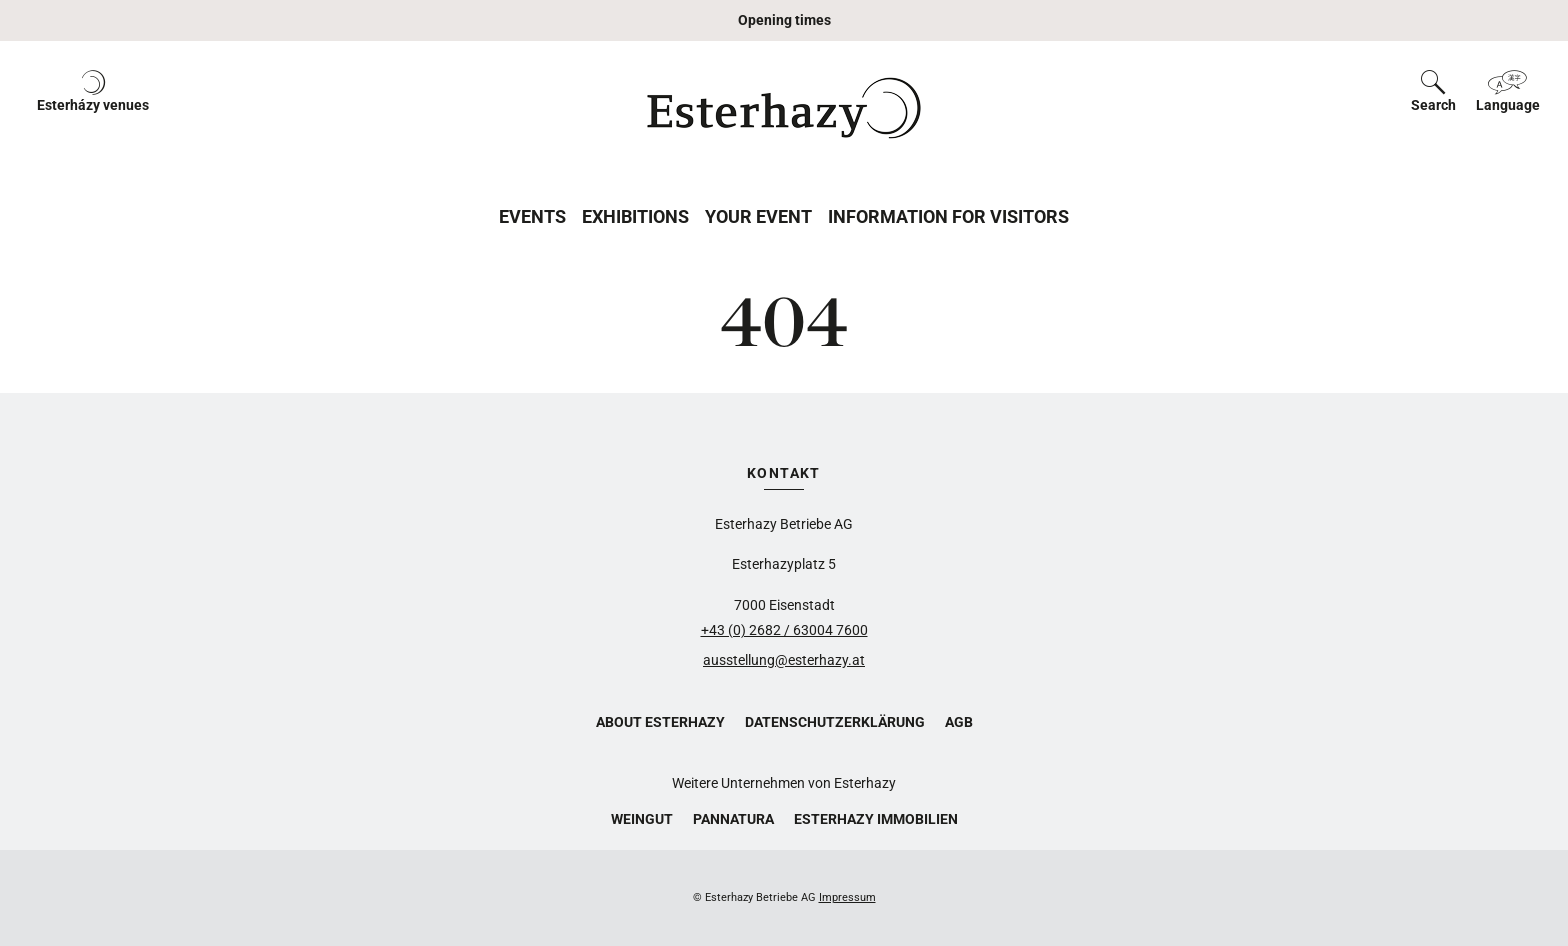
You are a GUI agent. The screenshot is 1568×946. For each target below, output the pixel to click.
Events (532, 216)
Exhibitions (635, 216)
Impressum (847, 897)
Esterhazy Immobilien (876, 819)
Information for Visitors (948, 216)
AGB (959, 722)
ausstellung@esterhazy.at (784, 660)
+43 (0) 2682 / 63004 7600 (784, 630)
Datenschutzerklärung (835, 722)
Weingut (642, 819)
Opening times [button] (784, 20)
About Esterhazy (660, 722)
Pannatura (733, 819)
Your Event (758, 216)
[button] (93, 108)
